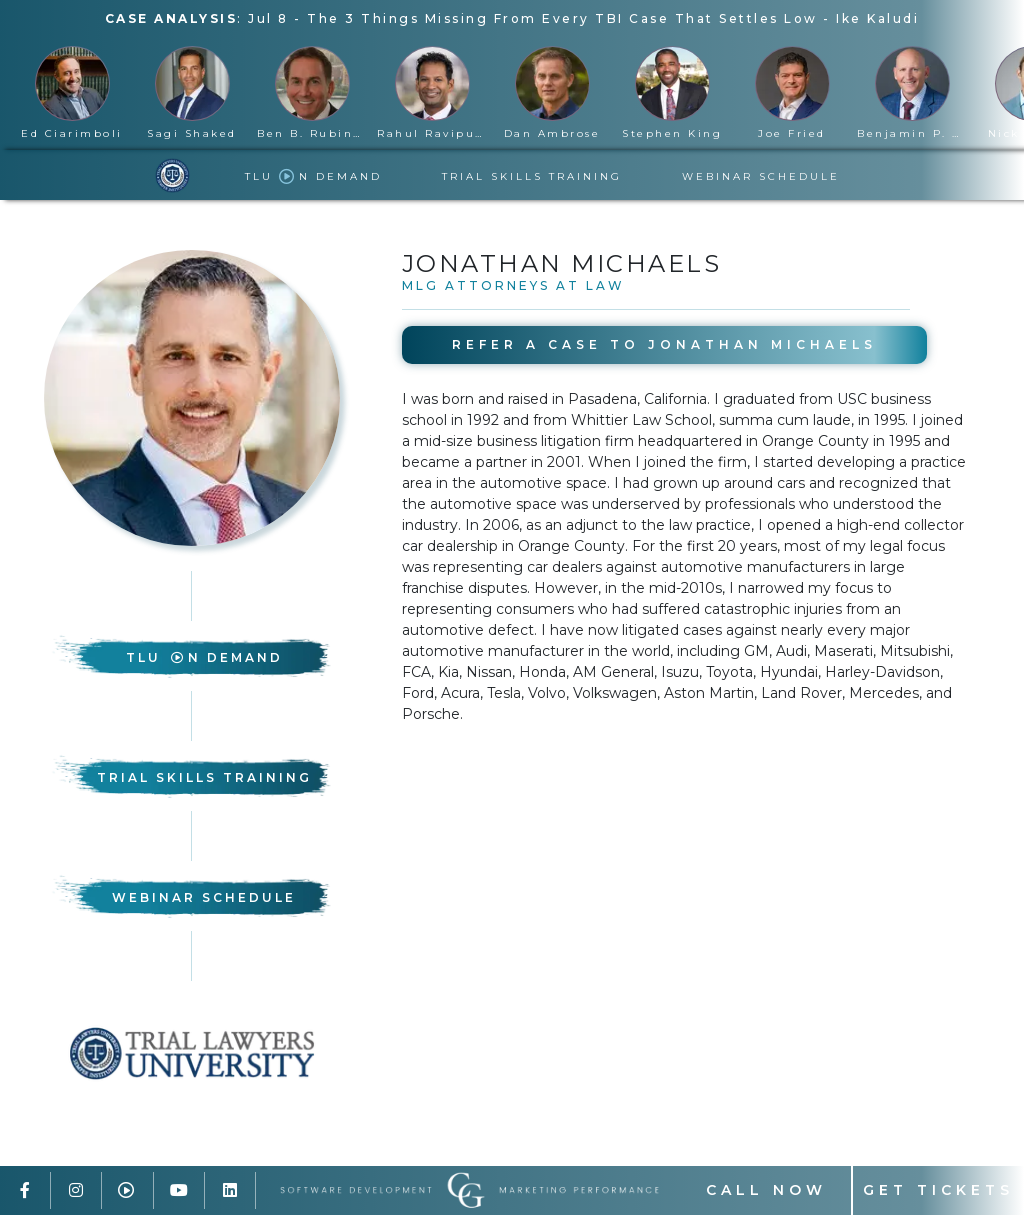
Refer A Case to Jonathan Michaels (664, 344)
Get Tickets (938, 1190)
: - (512, 18)
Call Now (766, 1190)
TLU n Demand (313, 176)
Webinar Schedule (761, 176)
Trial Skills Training (532, 176)
